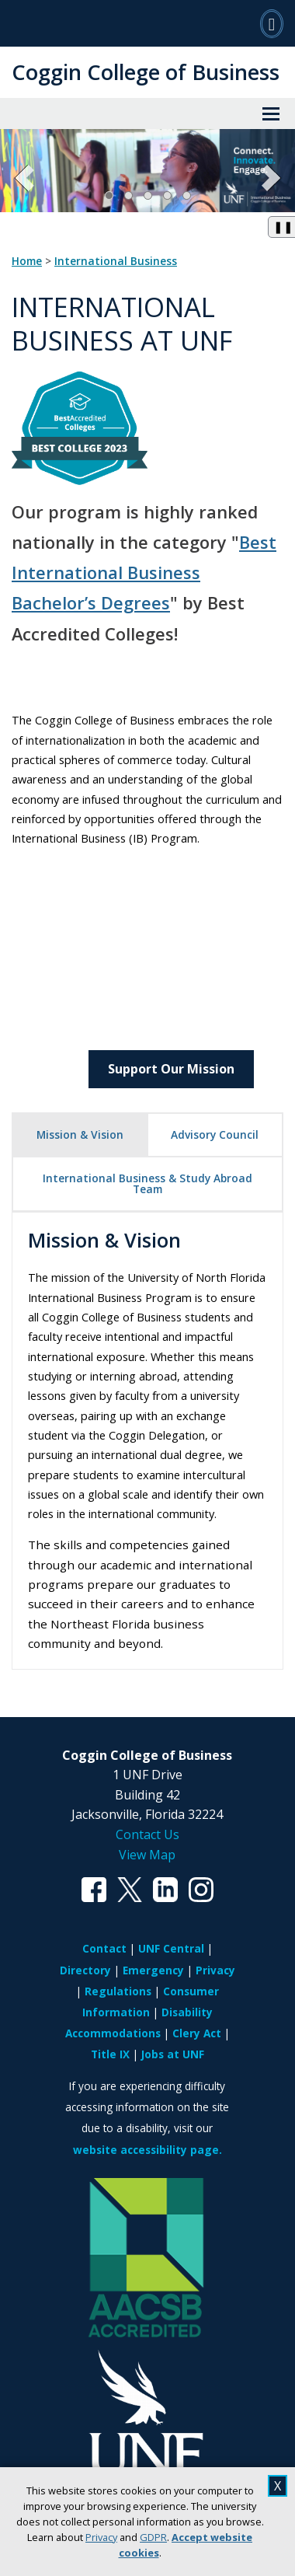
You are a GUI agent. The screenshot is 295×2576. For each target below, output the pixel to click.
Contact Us (147, 1834)
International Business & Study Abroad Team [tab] (147, 1183)
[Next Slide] (270, 177)
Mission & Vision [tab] (79, 1134)
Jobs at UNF (172, 2054)
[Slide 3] (148, 195)
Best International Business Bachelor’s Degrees (144, 572)
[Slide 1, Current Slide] (109, 195)
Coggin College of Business (145, 72)
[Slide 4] (167, 195)
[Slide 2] (128, 195)
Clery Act (196, 2033)
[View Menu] (271, 113)
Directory (85, 1970)
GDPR (153, 2537)
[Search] (271, 23)
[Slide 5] (186, 195)
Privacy (101, 2537)
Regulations (118, 1991)
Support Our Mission (171, 1068)
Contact (104, 1948)
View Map (147, 1854)
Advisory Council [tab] (215, 1134)
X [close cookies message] (277, 2485)
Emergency (153, 1970)
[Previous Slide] (25, 177)
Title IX (110, 2054)
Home (27, 261)
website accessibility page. (147, 2149)
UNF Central (171, 1948)
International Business (115, 261)
